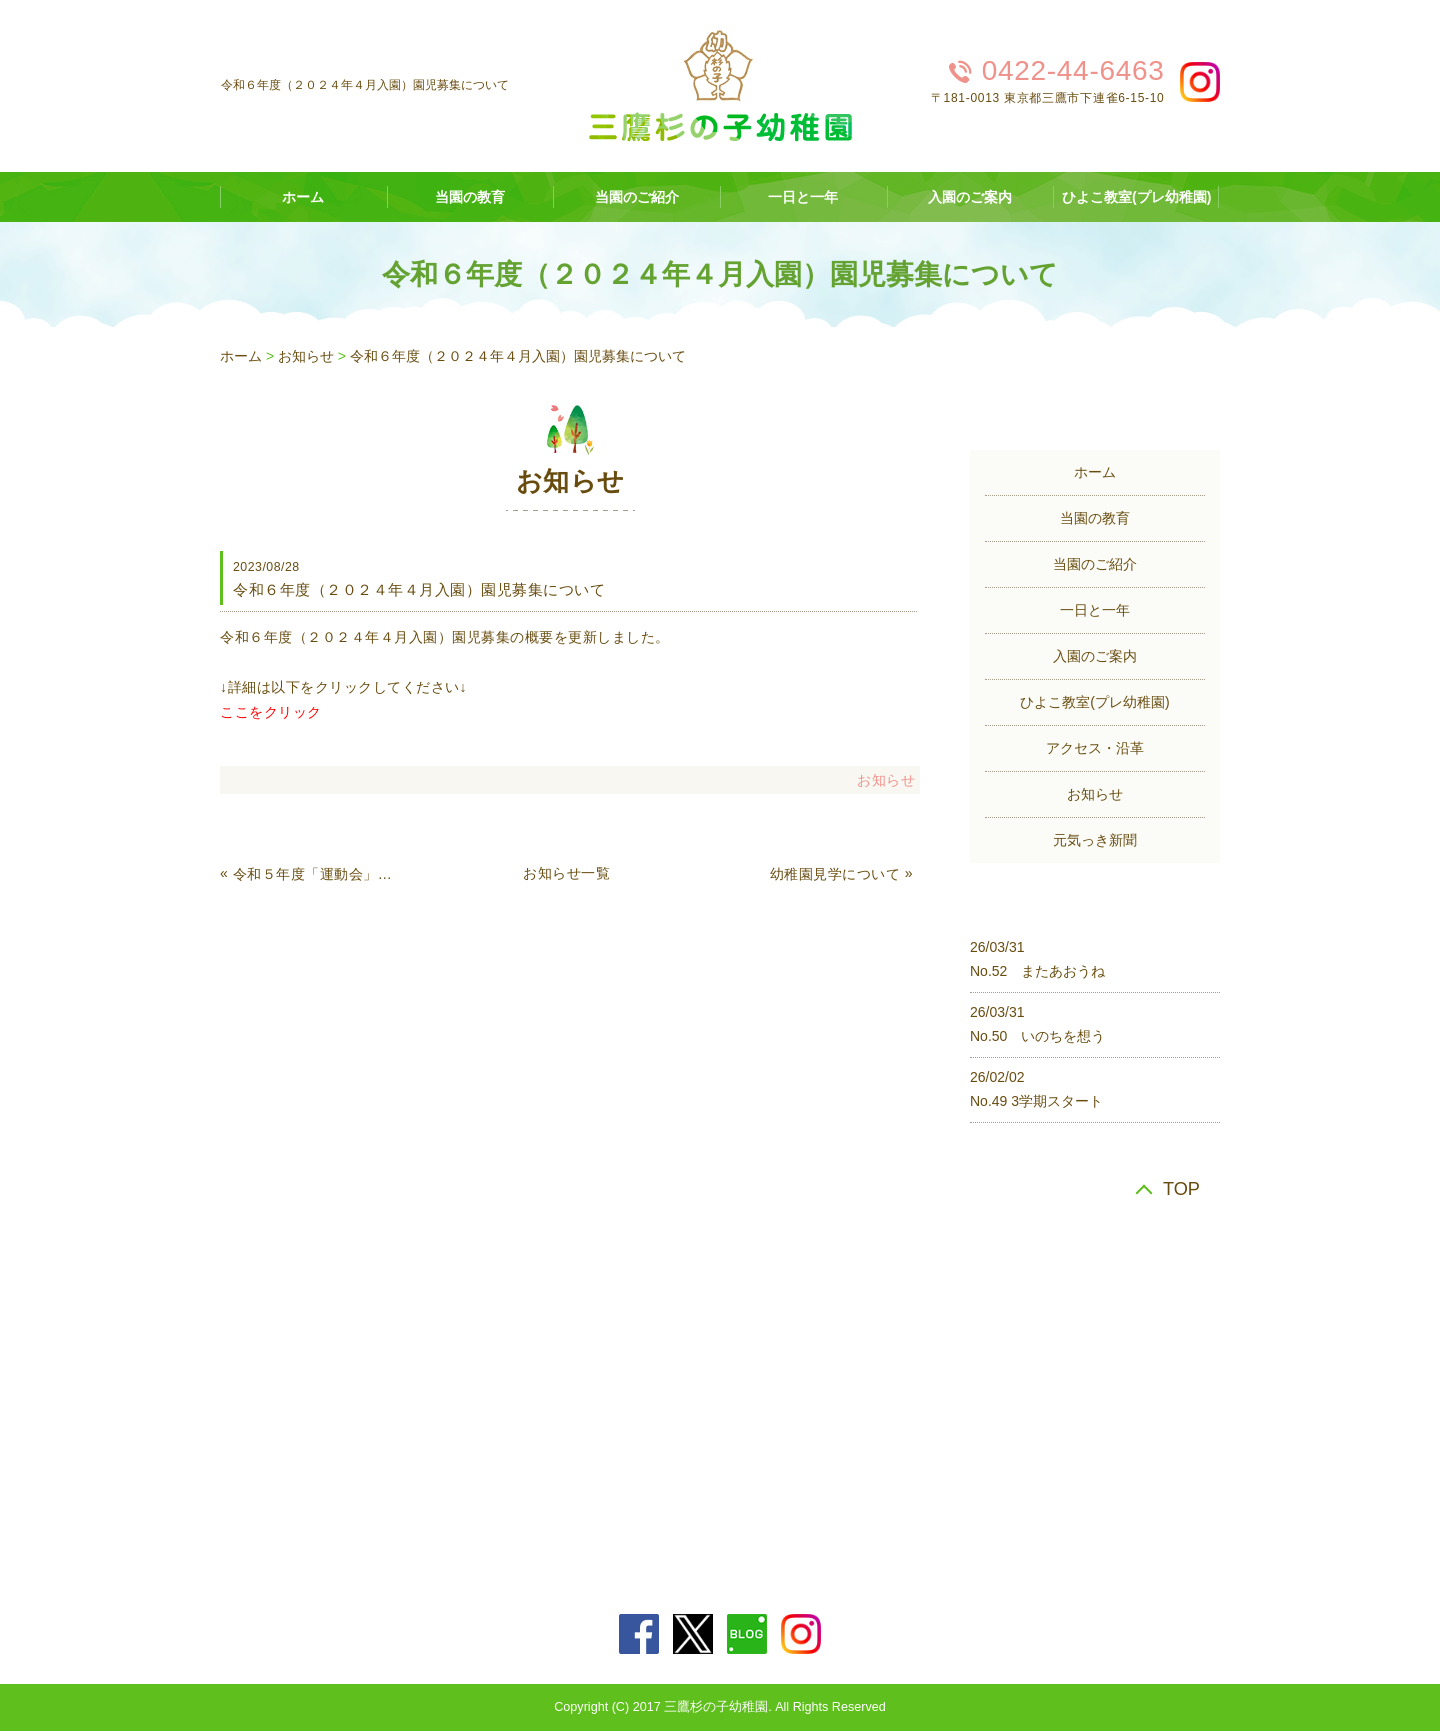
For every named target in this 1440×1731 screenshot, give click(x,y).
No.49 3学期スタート (1036, 1101)
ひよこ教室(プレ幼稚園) (1136, 197)
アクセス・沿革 (1095, 748)
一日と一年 (803, 197)
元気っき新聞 (1095, 840)
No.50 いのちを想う (1037, 1036)
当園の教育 (470, 197)
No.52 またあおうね (1037, 971)
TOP (1181, 1189)
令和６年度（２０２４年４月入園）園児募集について (518, 356)
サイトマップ (803, 1397)
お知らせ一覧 (566, 873)
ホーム (303, 197)
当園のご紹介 (637, 197)
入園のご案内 (970, 197)
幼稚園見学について (835, 874)
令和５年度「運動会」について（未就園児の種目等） (314, 874)
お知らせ (306, 356)
